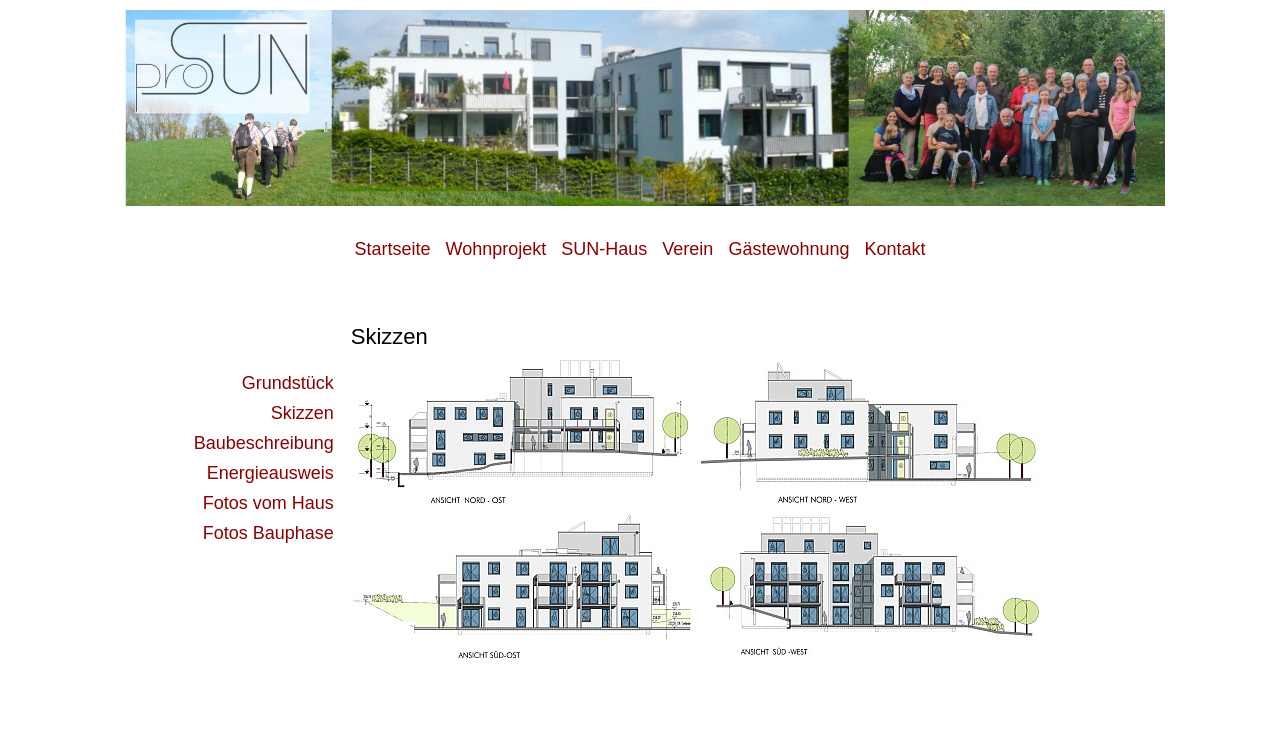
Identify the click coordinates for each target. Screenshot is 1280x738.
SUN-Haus (604, 249)
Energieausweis (270, 473)
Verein (687, 249)
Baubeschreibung (264, 443)
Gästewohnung (788, 249)
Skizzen (302, 413)
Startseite (394, 249)
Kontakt (894, 249)
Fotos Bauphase (268, 533)
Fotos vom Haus (268, 503)
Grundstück (288, 383)
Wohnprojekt (496, 249)
